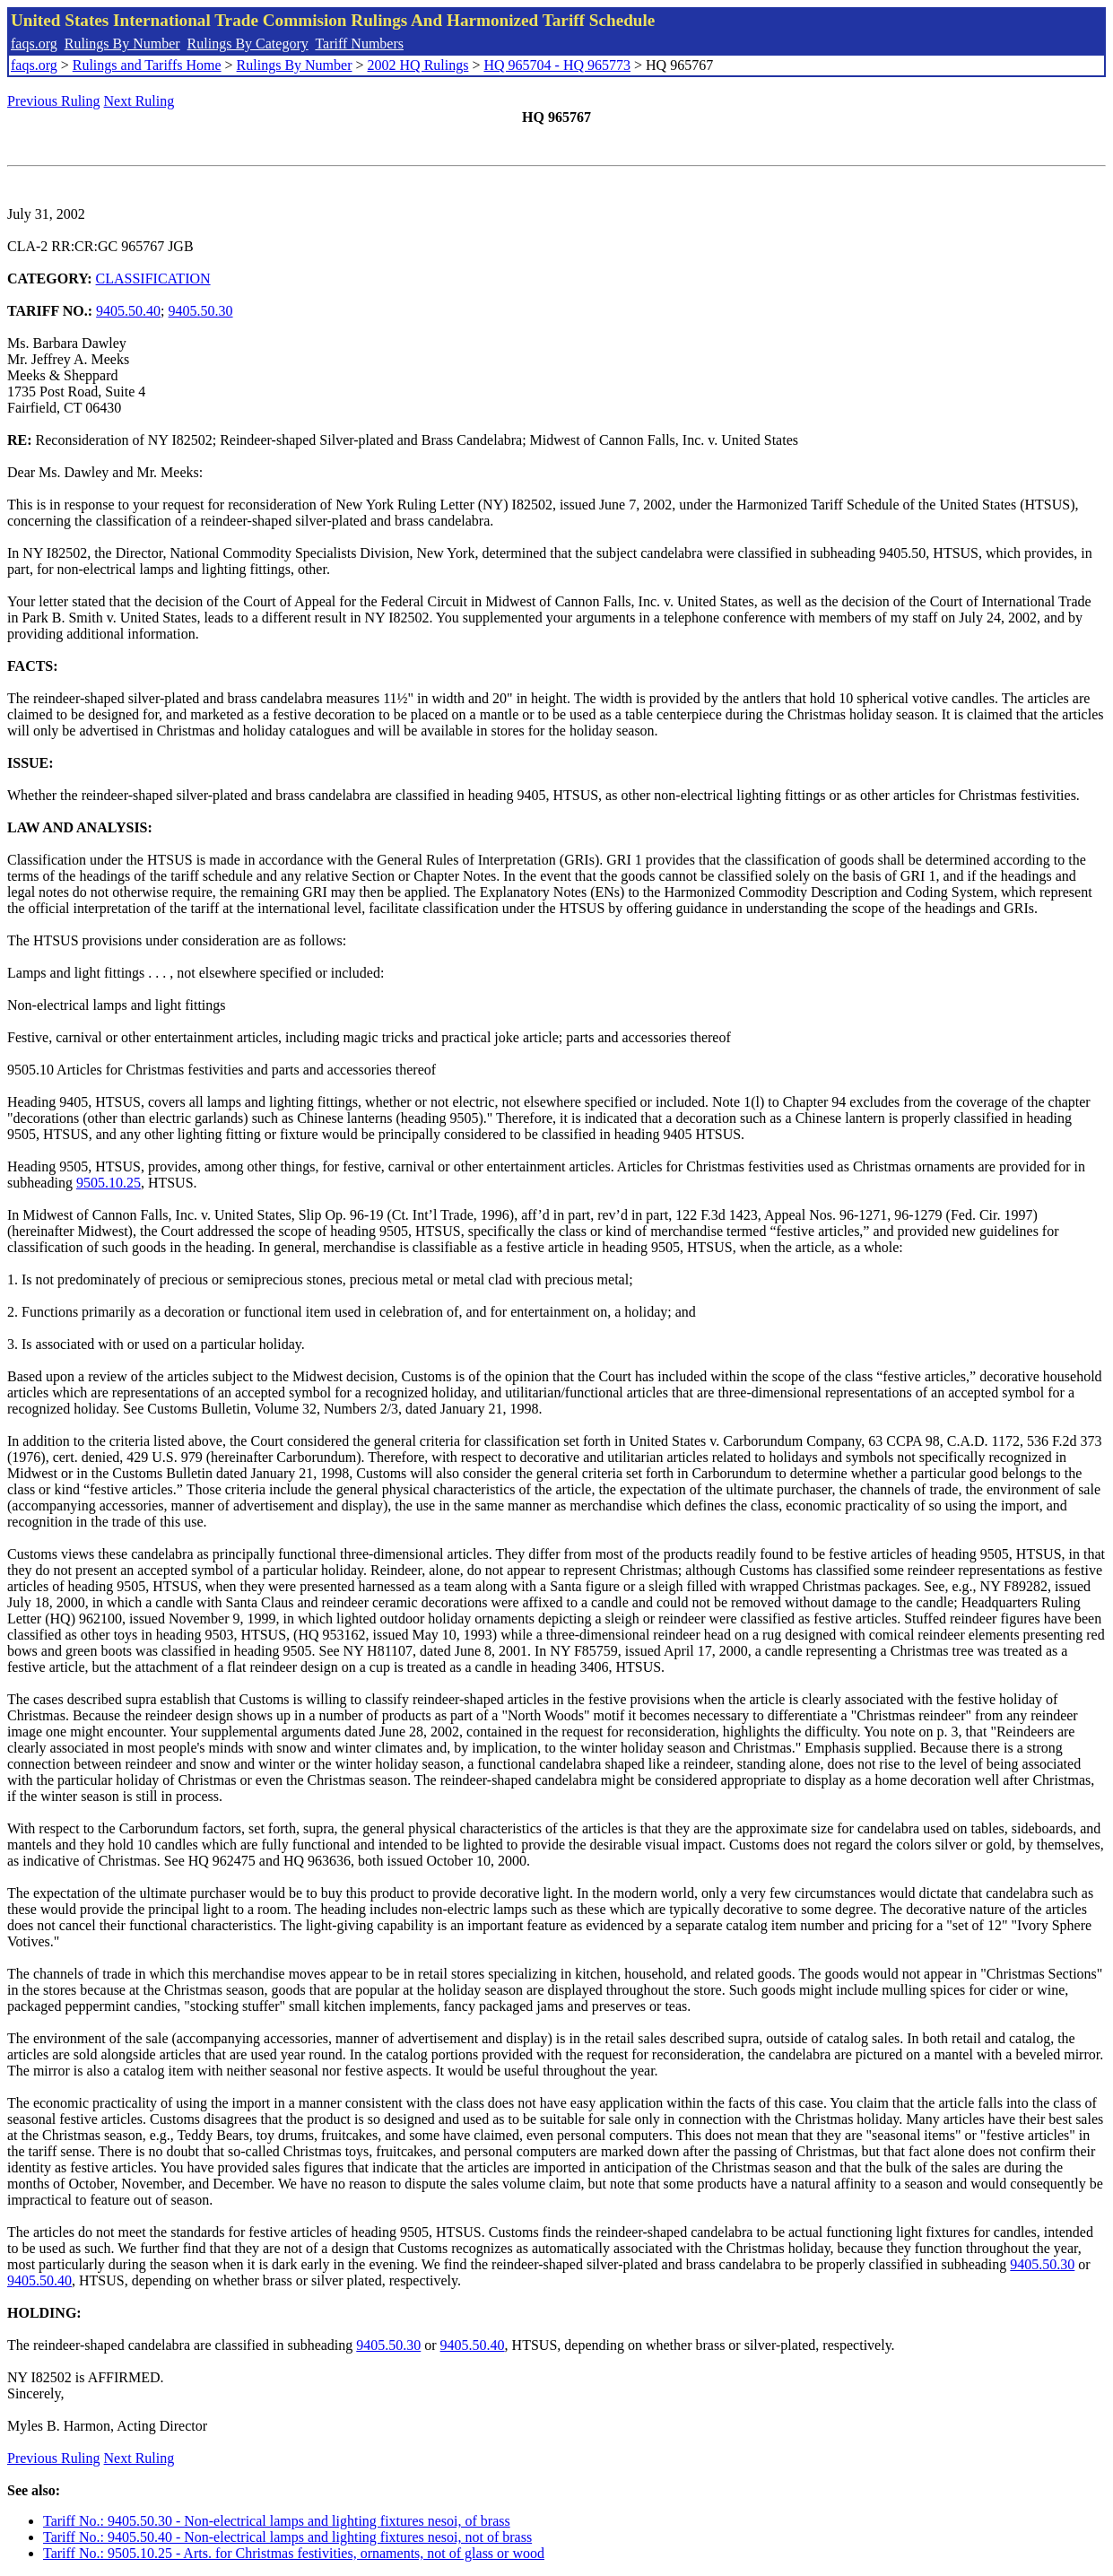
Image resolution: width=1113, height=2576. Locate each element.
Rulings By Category (248, 43)
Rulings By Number (122, 43)
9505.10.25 (108, 1182)
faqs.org (34, 43)
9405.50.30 (201, 310)
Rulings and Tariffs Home (147, 65)
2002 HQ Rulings (418, 65)
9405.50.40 (128, 310)
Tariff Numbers (359, 43)
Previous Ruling (53, 101)
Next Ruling (139, 101)
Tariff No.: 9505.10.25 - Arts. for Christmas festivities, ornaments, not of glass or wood (293, 2553)
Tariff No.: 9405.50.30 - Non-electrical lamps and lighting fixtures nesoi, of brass (276, 2520)
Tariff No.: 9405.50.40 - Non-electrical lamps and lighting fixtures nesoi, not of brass (287, 2537)
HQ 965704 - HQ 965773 (556, 65)
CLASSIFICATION (153, 278)
